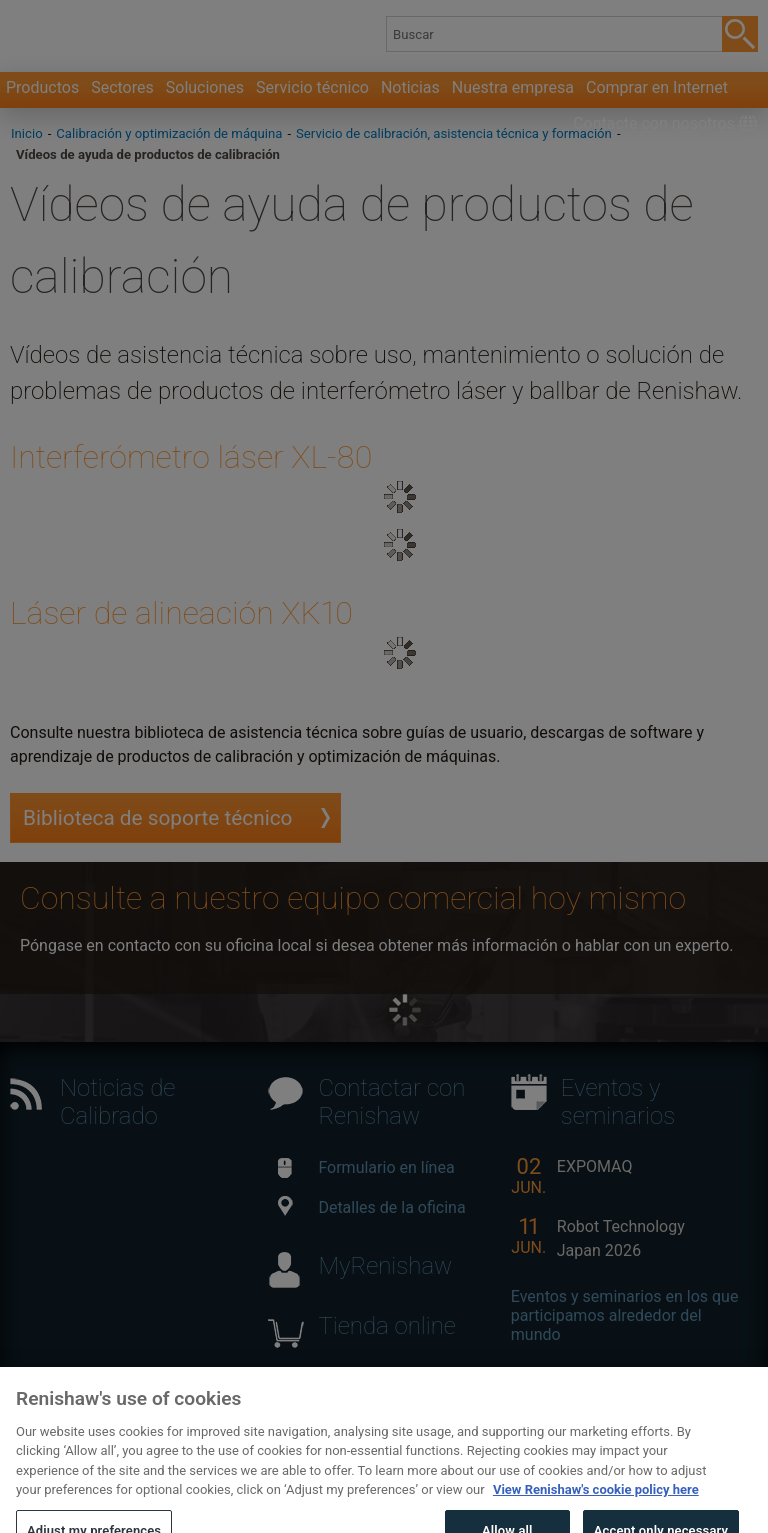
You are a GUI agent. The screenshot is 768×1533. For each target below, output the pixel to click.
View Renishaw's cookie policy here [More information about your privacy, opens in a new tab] (596, 1519)
